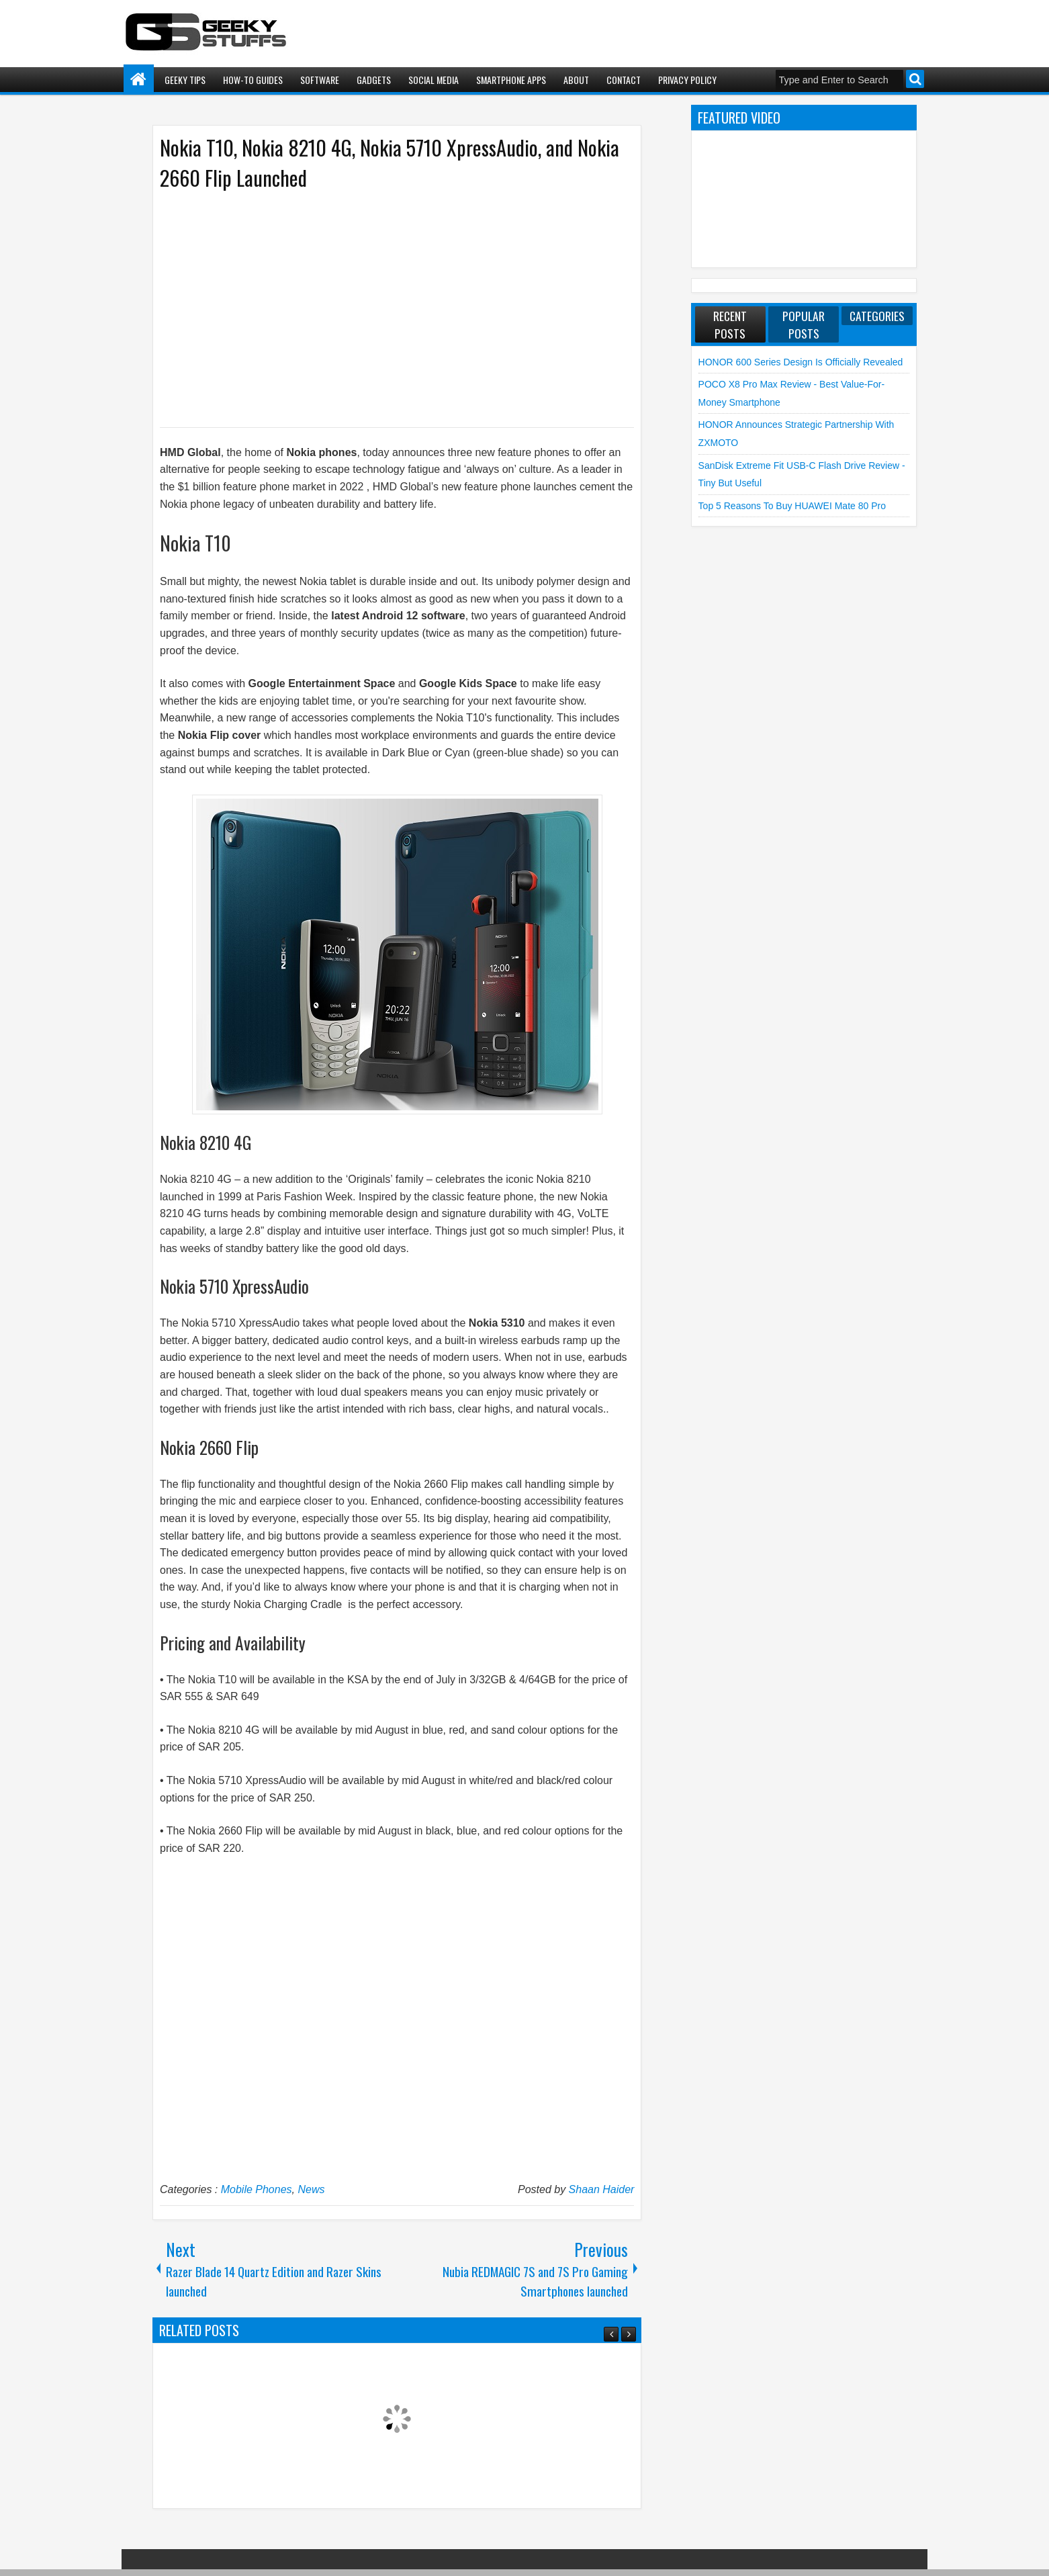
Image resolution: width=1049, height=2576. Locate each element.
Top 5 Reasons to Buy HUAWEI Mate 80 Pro (792, 505)
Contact (623, 80)
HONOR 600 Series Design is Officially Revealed (800, 362)
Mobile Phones (256, 2189)
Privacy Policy (687, 80)
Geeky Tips (185, 80)
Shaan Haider (602, 2189)
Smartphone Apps (511, 80)
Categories (877, 315)
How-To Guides (253, 80)
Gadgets (374, 80)
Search (915, 79)
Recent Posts (730, 324)
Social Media (433, 80)
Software (319, 80)
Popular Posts (803, 324)
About (576, 80)
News (311, 2189)
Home (139, 80)
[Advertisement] (383, 308)
